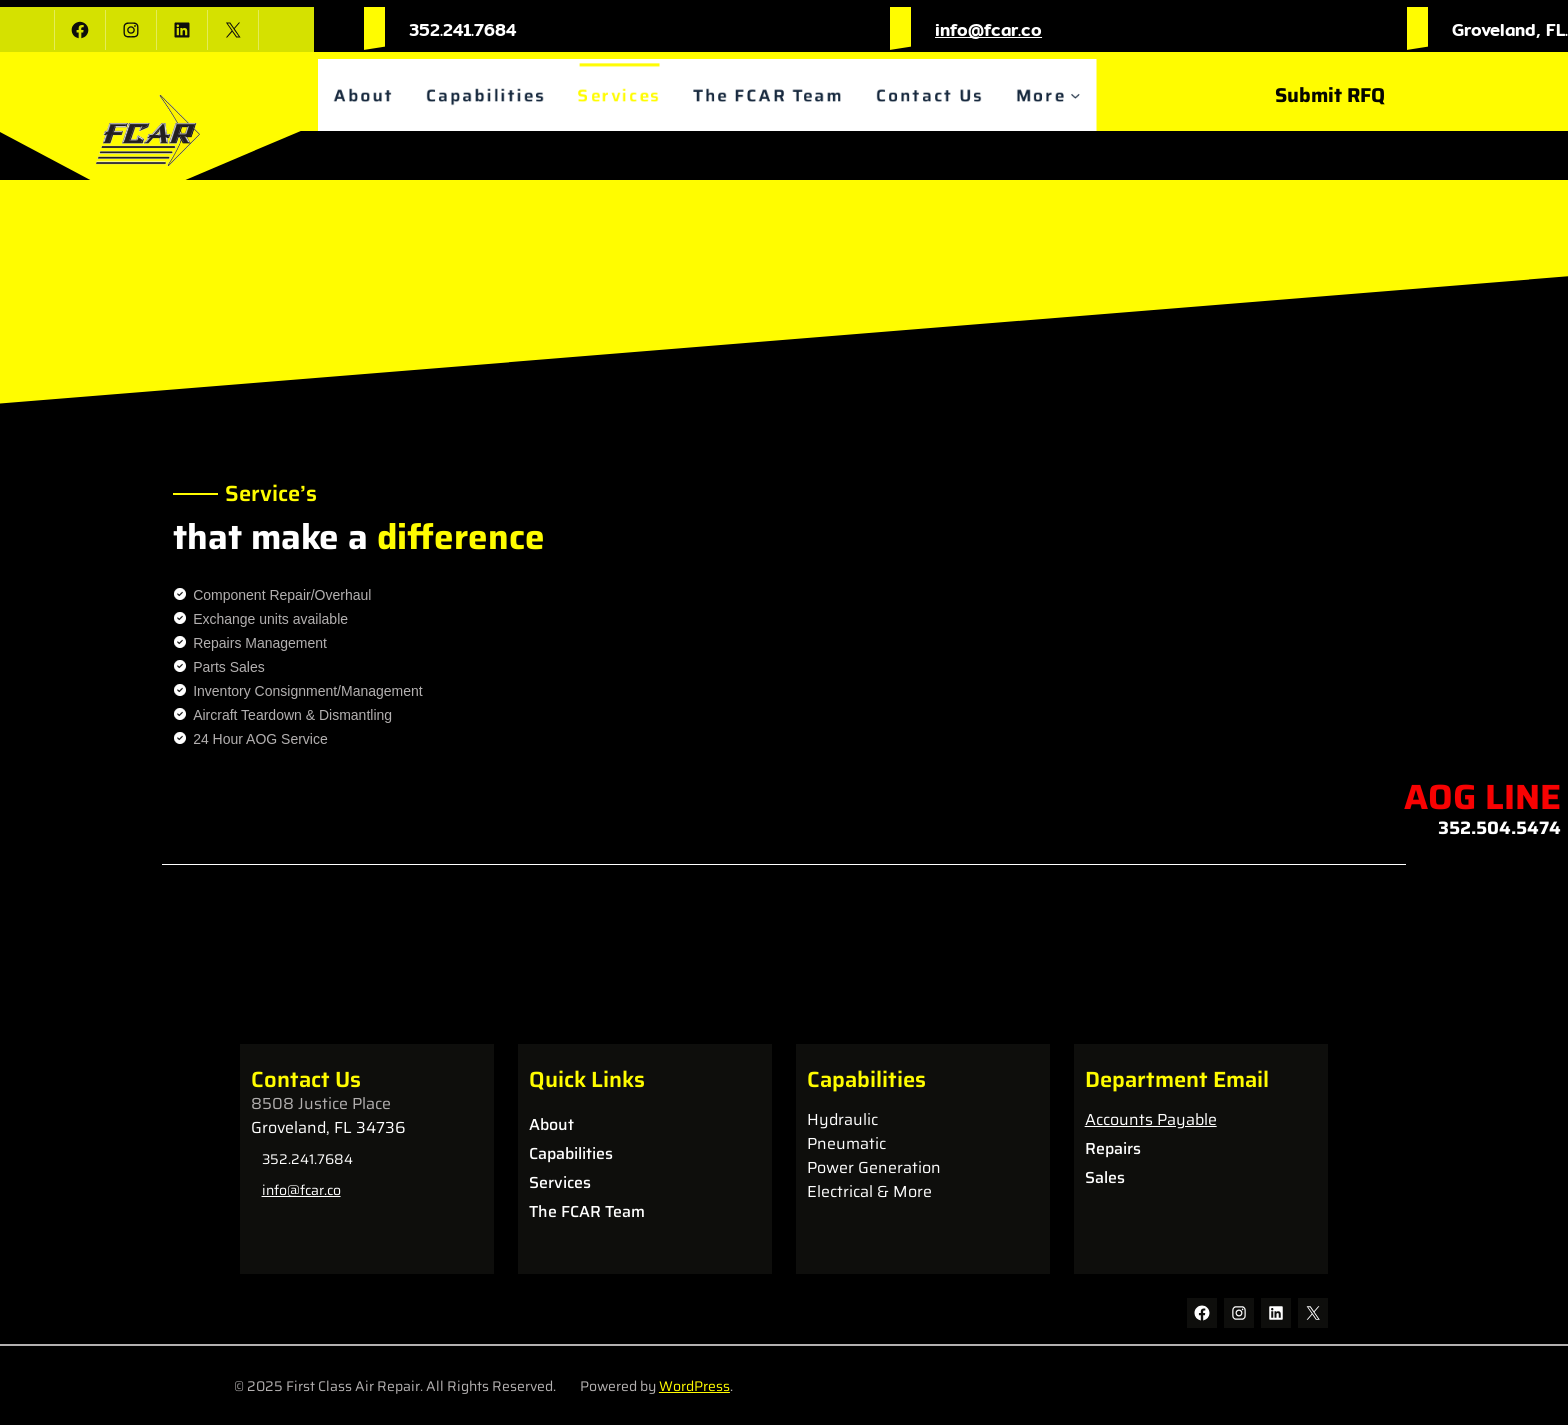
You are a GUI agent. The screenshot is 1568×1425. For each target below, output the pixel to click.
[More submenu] (1086, 96)
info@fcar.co (988, 29)
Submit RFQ (1330, 95)
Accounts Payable (1151, 1119)
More (1050, 95)
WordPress (694, 1386)
